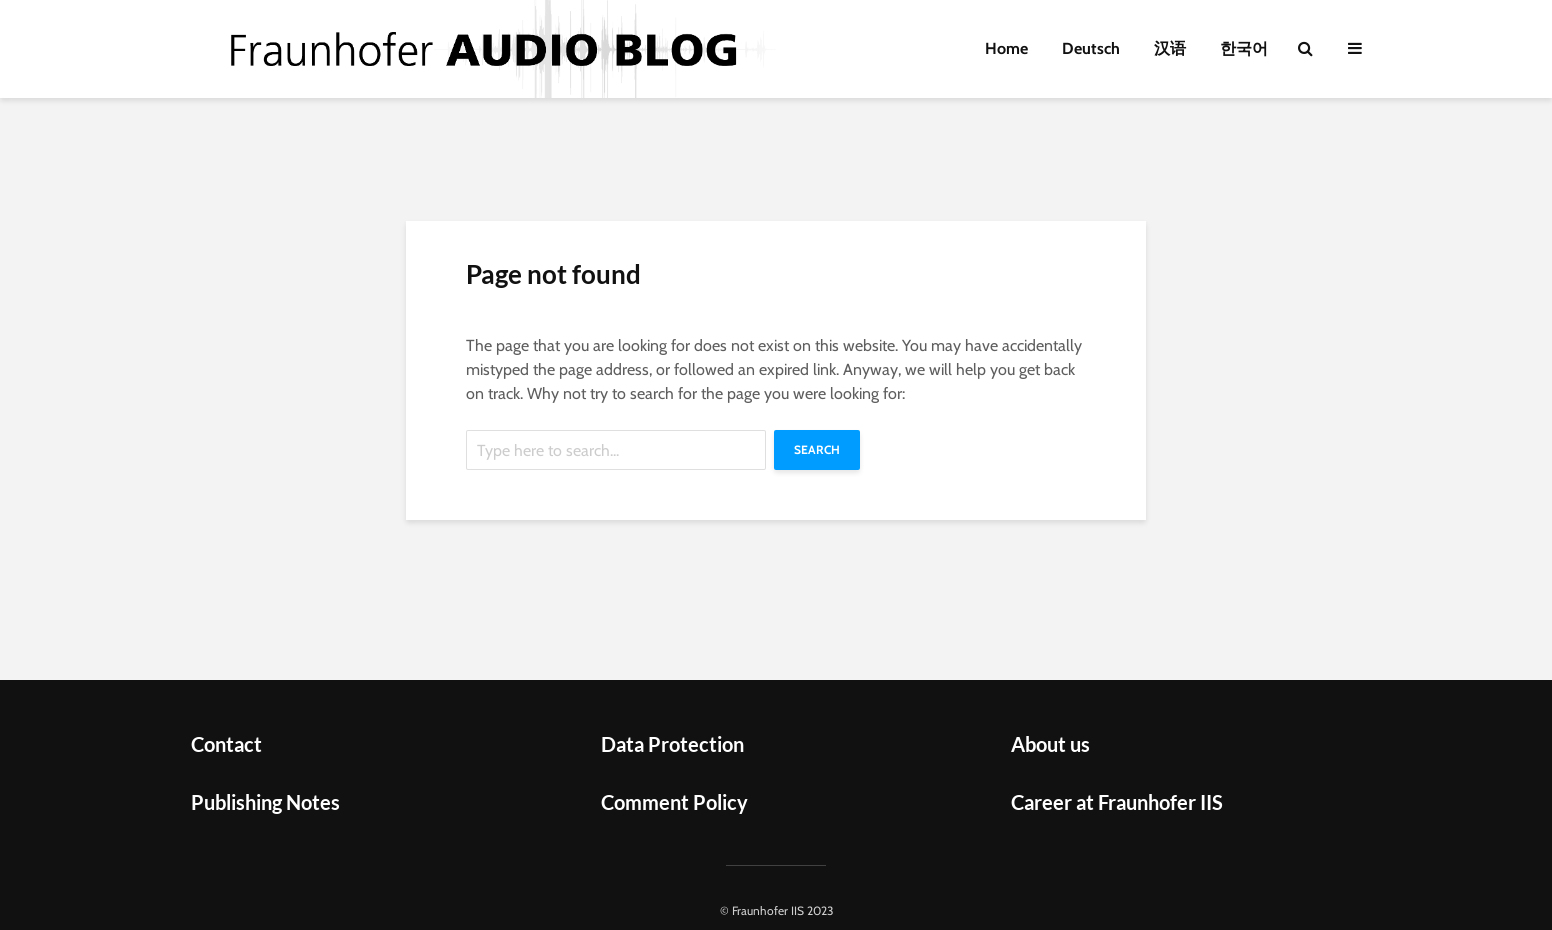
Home (1006, 48)
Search (817, 449)
